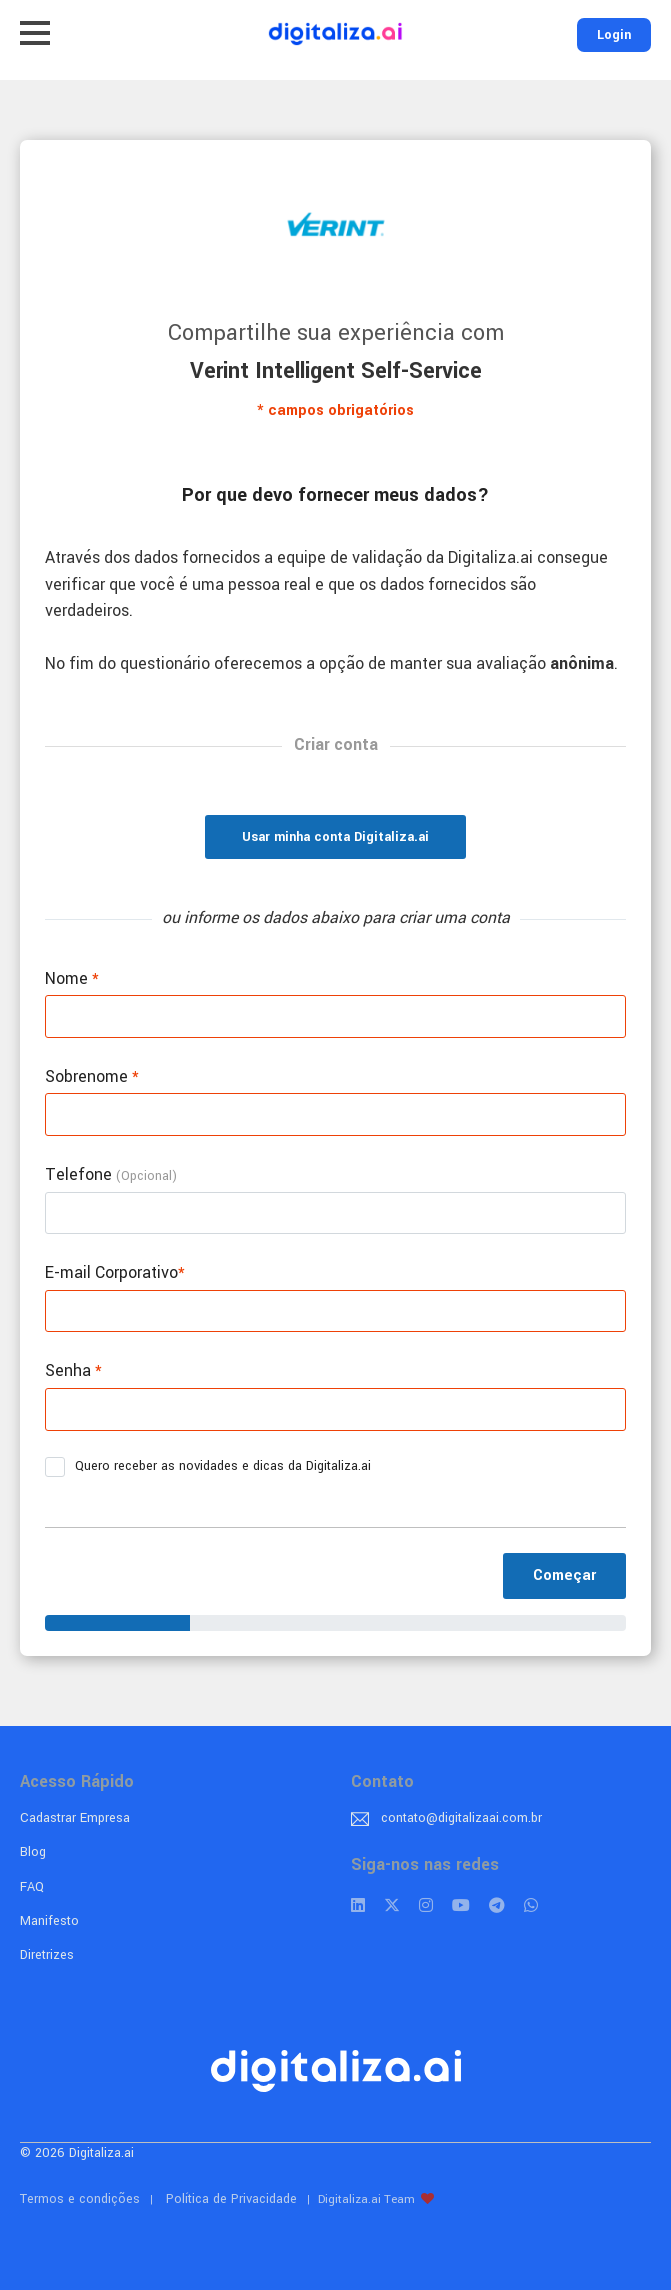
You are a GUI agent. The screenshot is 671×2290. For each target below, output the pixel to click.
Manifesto (49, 1921)
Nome (72, 978)
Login (614, 35)
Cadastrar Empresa (75, 1818)
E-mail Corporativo (115, 1272)
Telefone (111, 1174)
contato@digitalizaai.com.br (461, 1818)
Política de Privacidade (231, 2199)
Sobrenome (92, 1076)
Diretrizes (47, 1955)
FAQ (32, 1887)
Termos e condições (80, 2199)
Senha (73, 1370)
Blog (33, 1852)
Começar (564, 1575)
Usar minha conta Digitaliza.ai (335, 837)
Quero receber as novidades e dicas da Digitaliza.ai (214, 1467)
